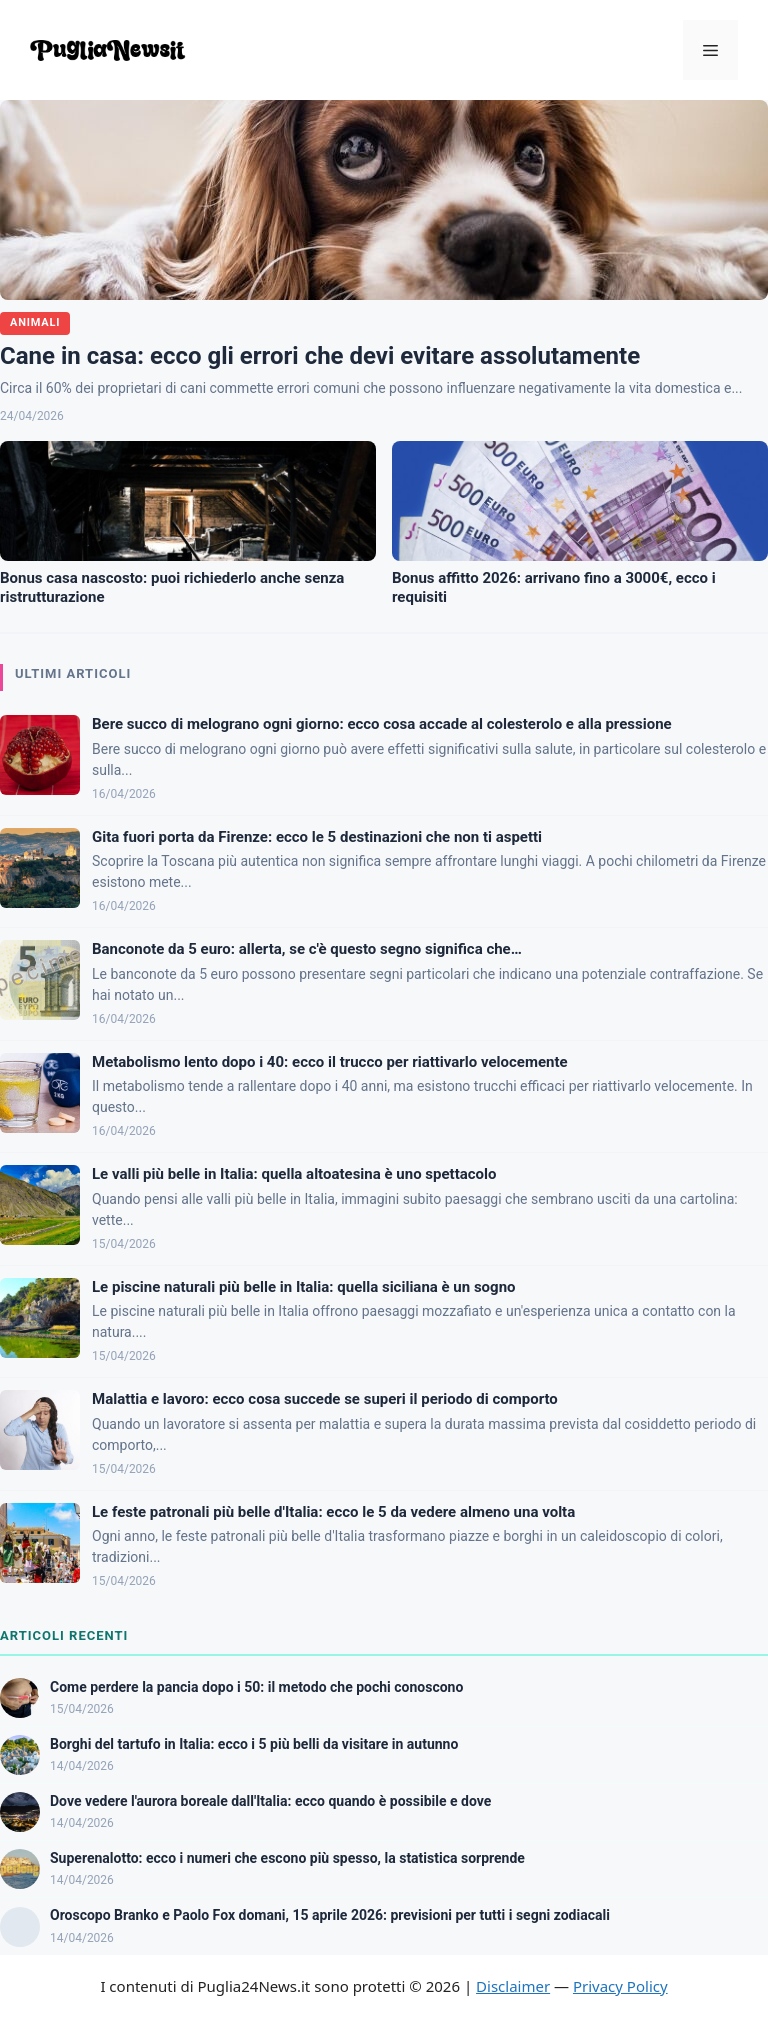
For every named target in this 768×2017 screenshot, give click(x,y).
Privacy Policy (620, 1986)
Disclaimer (513, 1986)
